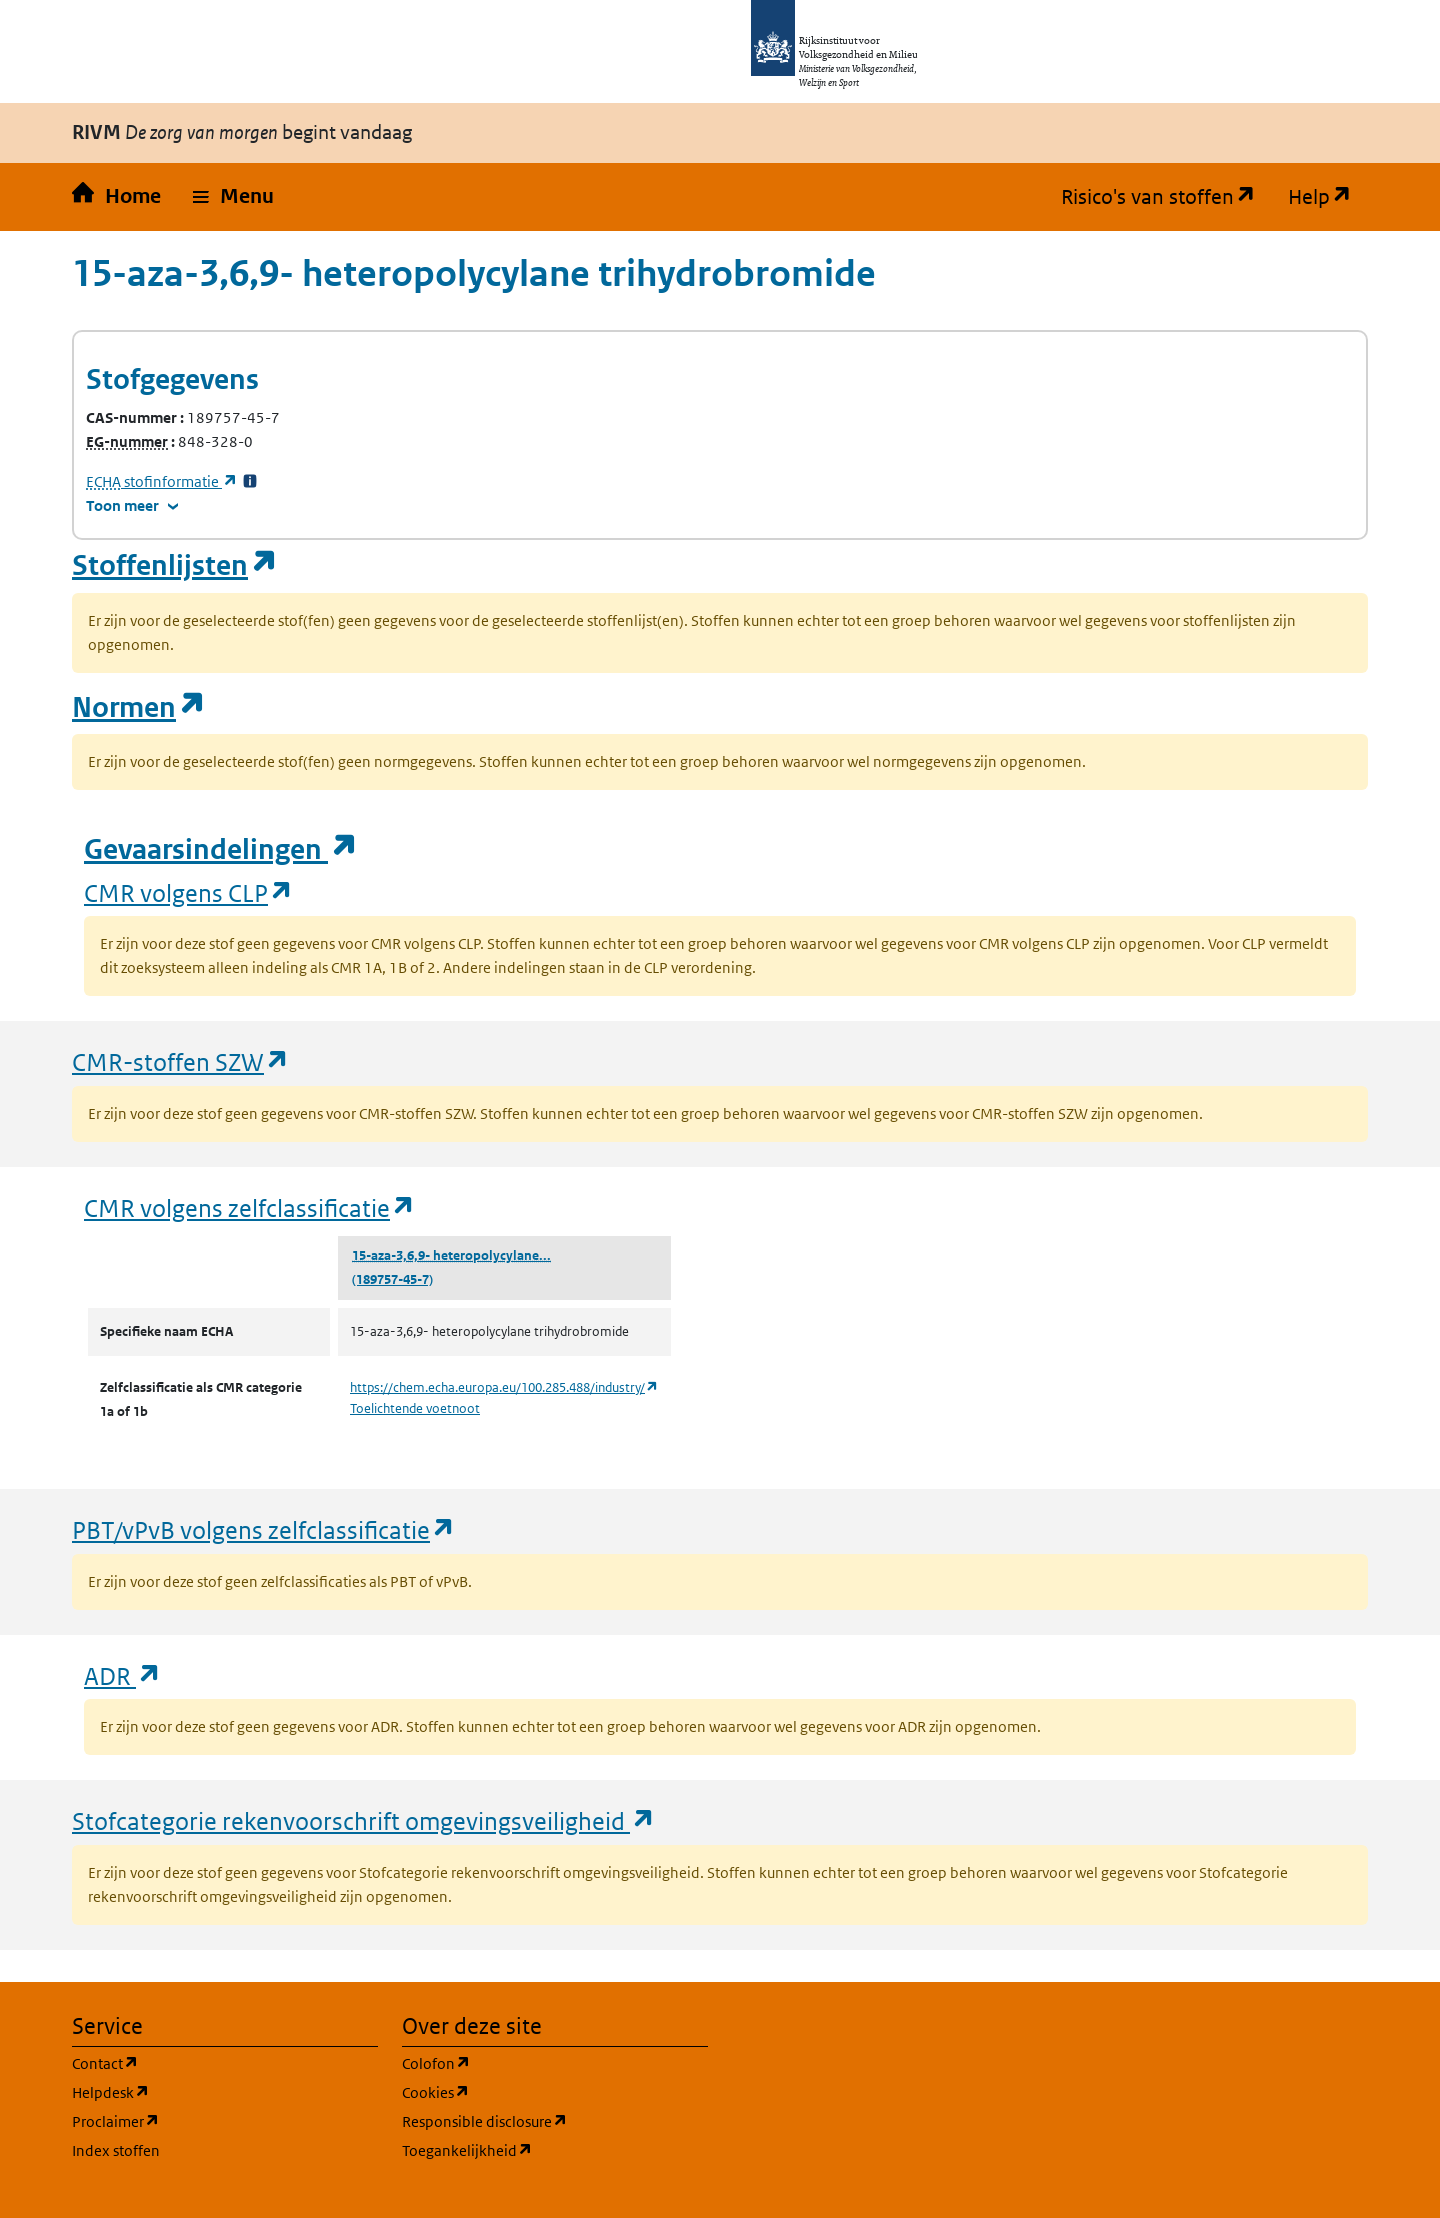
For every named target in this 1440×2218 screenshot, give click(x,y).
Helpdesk (206, 2091)
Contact (201, 2062)
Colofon (532, 2062)
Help (1328, 197)
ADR (123, 1675)
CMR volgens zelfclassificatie (250, 1207)
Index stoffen (116, 2150)
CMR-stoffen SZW (181, 1061)
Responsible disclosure (555, 2120)
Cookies (531, 2091)
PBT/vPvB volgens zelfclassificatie (264, 1529)
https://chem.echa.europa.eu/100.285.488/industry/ (504, 1387)
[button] (233, 197)
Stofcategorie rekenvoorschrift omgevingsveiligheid (364, 1820)
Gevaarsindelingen (221, 849)
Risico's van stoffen (1166, 197)
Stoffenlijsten (175, 565)
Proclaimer (211, 2120)
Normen (139, 707)
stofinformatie (162, 481)
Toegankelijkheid (555, 2149)
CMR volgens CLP (189, 892)
